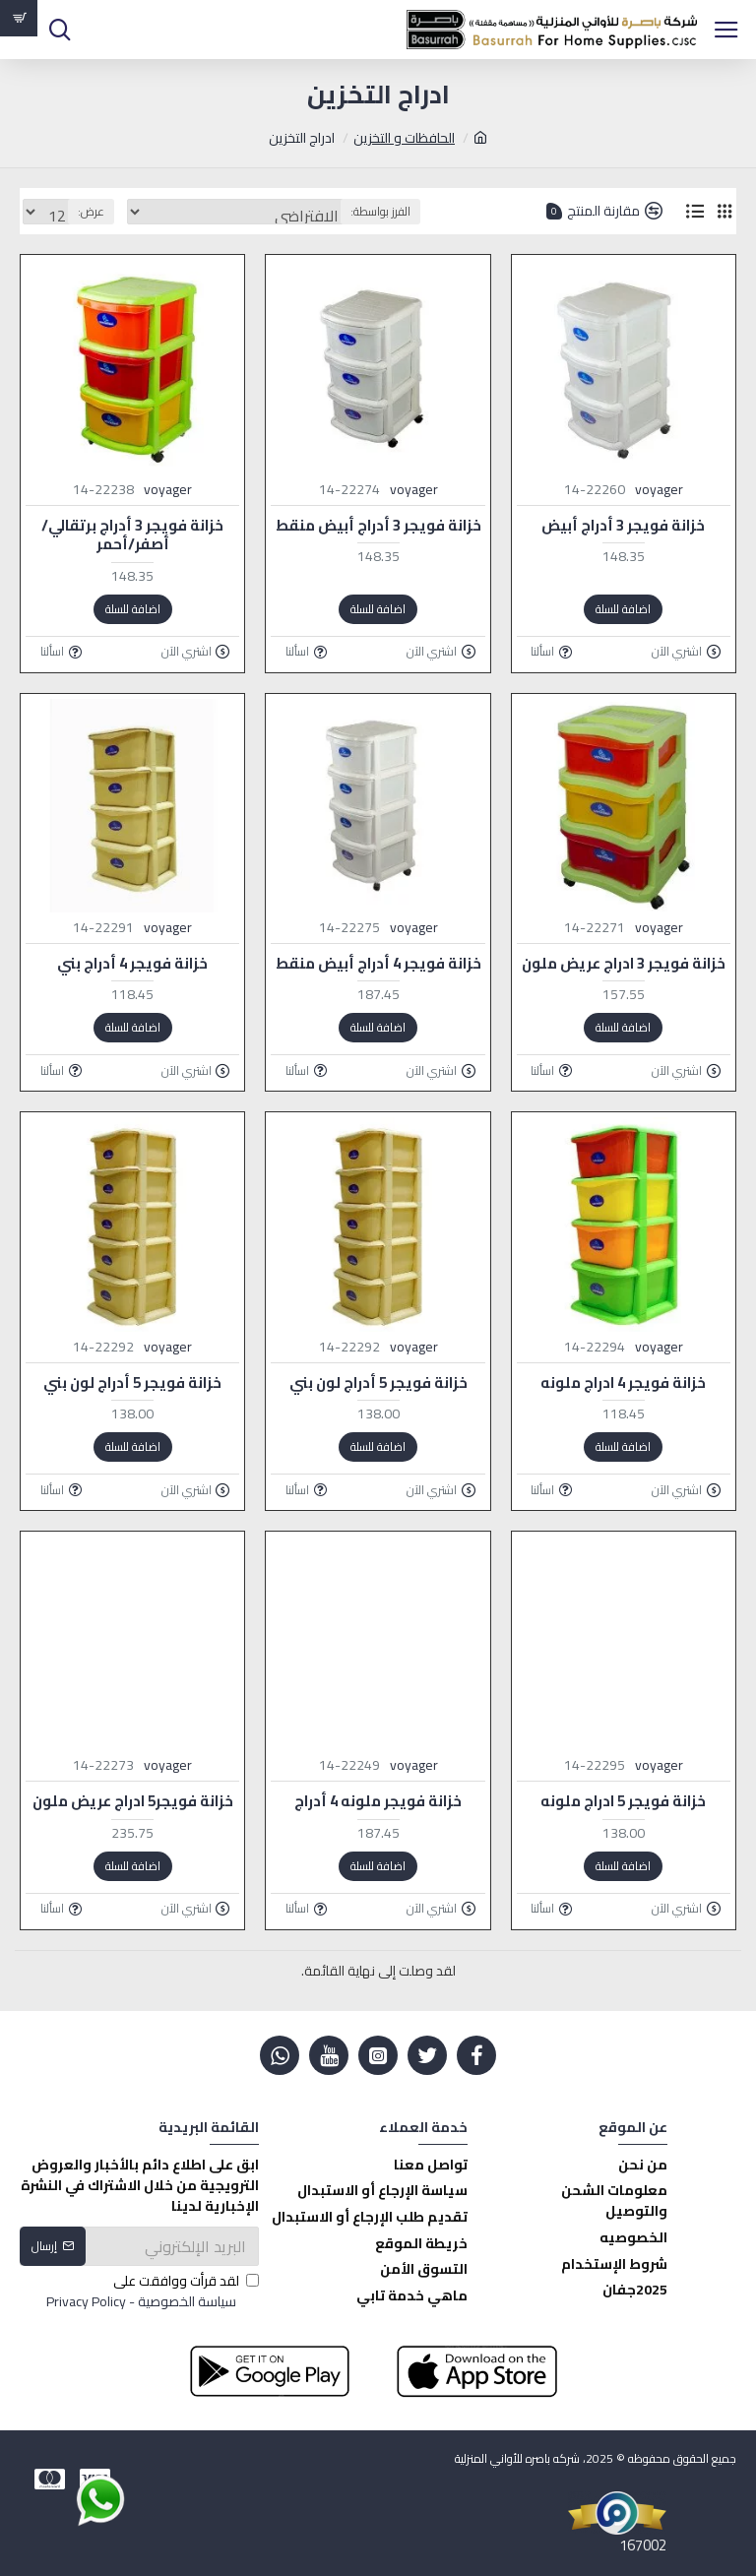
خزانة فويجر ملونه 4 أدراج (378, 1801)
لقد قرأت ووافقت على (151, 2291)
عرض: (91, 211)
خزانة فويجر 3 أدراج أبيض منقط (378, 525)
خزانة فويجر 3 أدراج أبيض (623, 525)
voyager (659, 489)
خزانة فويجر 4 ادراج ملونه (623, 1383)
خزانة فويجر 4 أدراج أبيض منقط (378, 964)
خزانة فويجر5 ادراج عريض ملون (132, 1801)
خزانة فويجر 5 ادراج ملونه (623, 1801)
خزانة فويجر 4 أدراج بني (132, 964)
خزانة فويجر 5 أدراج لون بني (378, 1383)
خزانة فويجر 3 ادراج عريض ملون (623, 964)
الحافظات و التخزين (404, 138)
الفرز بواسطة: (380, 211)
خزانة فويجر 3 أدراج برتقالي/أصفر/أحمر (132, 535)
